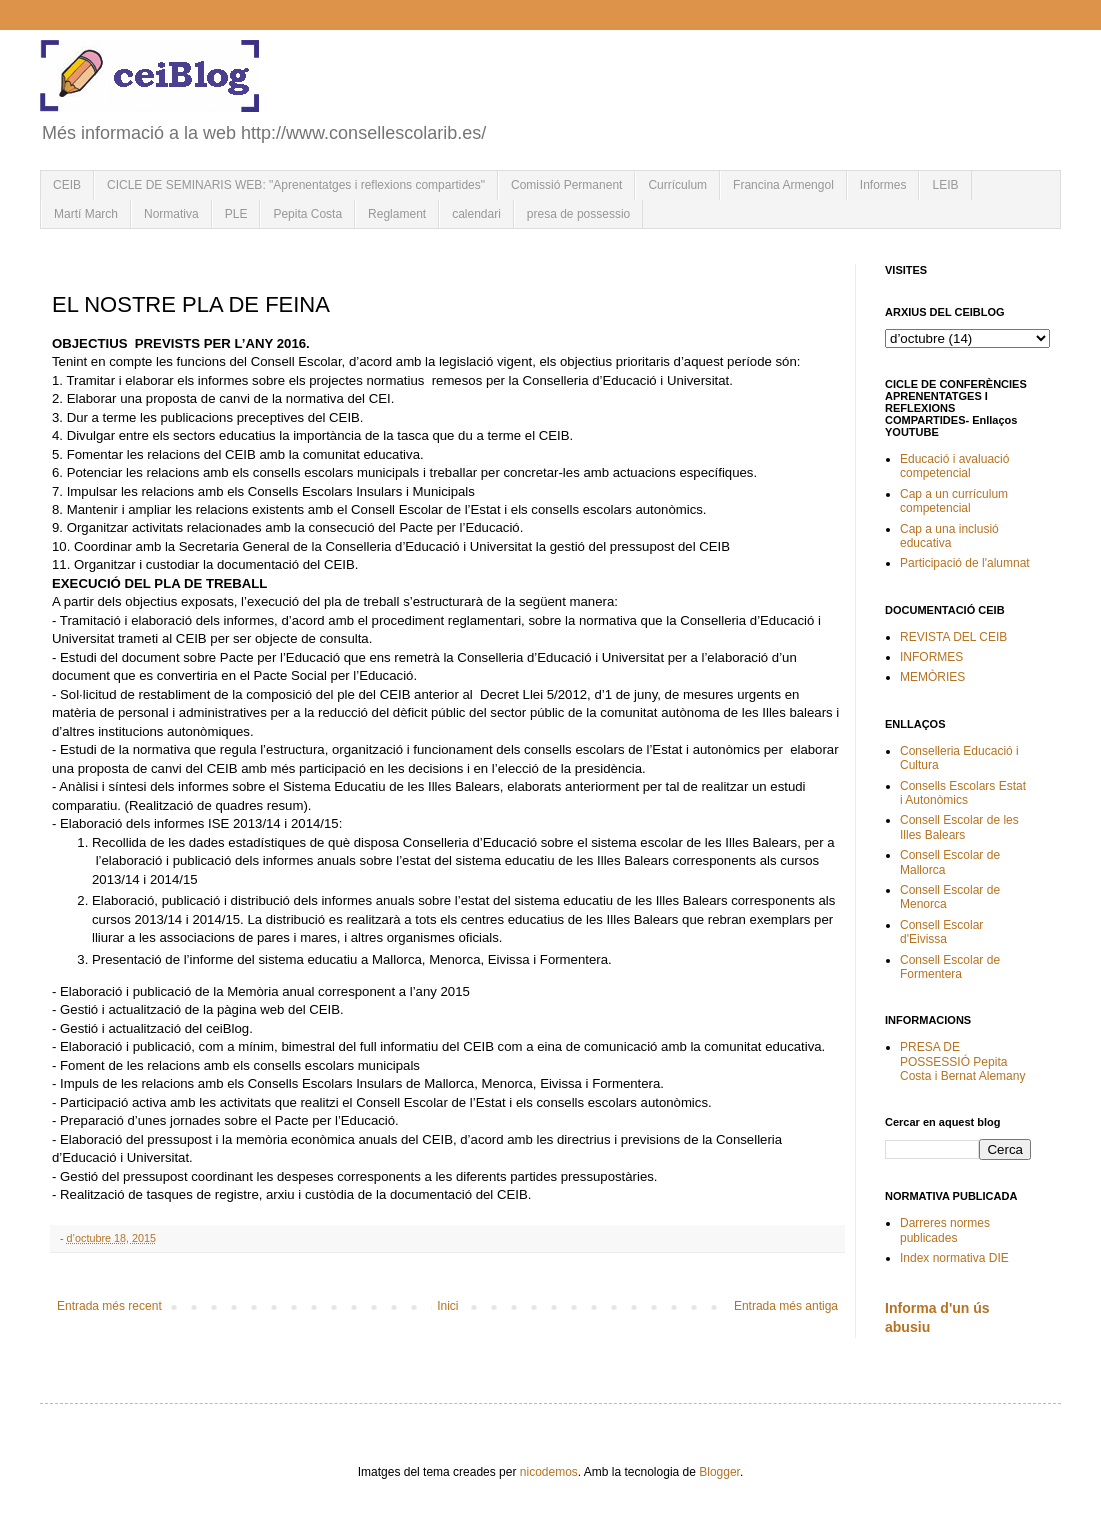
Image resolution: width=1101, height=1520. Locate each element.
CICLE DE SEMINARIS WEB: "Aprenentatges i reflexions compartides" (296, 185)
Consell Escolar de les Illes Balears (959, 827)
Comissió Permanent (566, 185)
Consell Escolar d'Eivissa (941, 932)
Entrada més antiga (786, 1306)
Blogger (719, 1472)
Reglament (397, 214)
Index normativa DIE (954, 1258)
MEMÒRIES (932, 677)
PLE (236, 214)
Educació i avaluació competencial (954, 466)
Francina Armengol (783, 185)
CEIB (67, 185)
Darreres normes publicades (945, 1230)
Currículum (677, 185)
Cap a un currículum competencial (954, 501)
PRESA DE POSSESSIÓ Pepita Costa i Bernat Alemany (962, 1061)
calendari (476, 214)
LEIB (945, 185)
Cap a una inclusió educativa (949, 536)
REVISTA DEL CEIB (953, 637)
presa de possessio (578, 214)
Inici (447, 1306)
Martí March (86, 214)
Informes (883, 185)
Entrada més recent (109, 1306)
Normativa (171, 214)
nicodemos (549, 1472)
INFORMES (931, 657)
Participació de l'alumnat (965, 563)
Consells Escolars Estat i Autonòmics (963, 793)
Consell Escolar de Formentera (950, 967)
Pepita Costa (307, 214)
